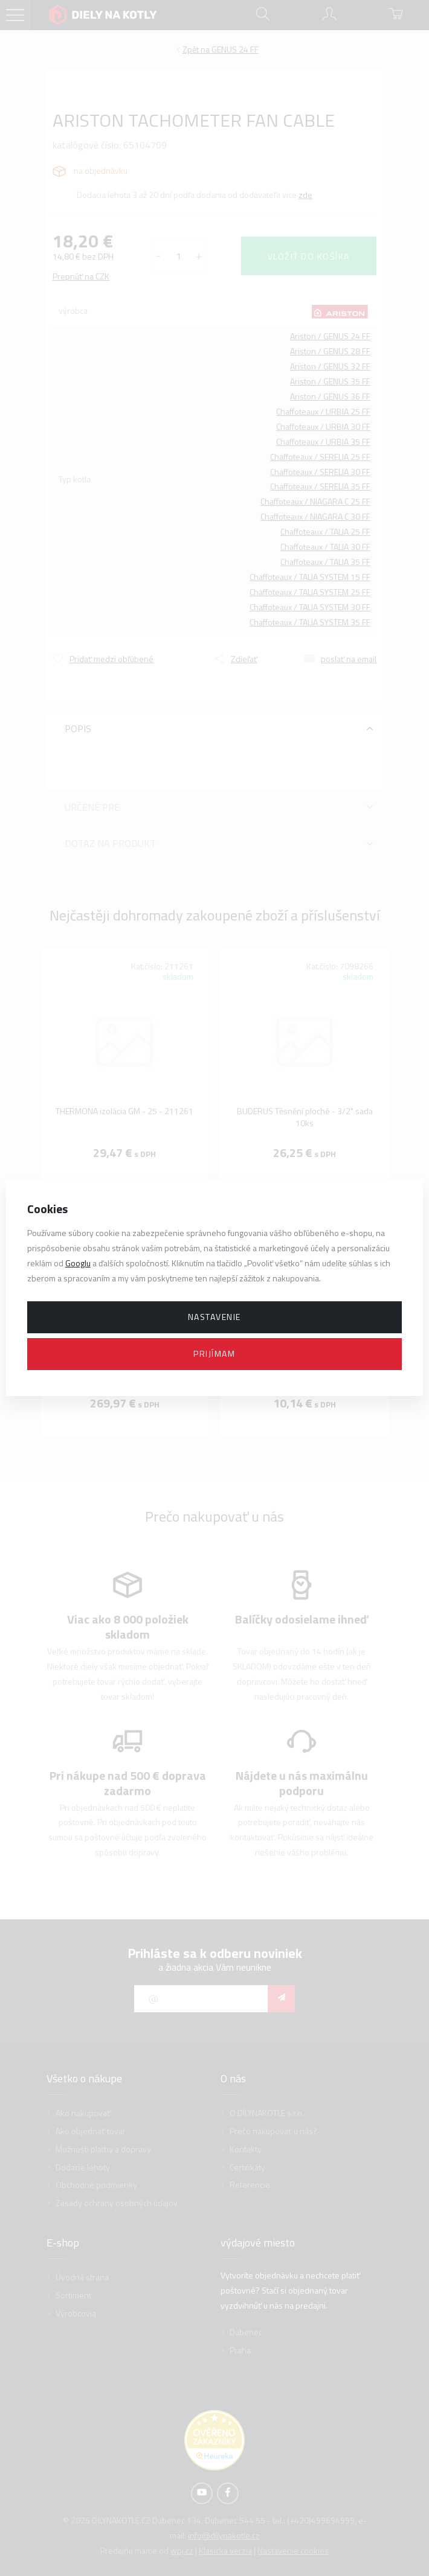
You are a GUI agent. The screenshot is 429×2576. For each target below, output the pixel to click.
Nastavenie (214, 1316)
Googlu (78, 1263)
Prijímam (214, 1353)
